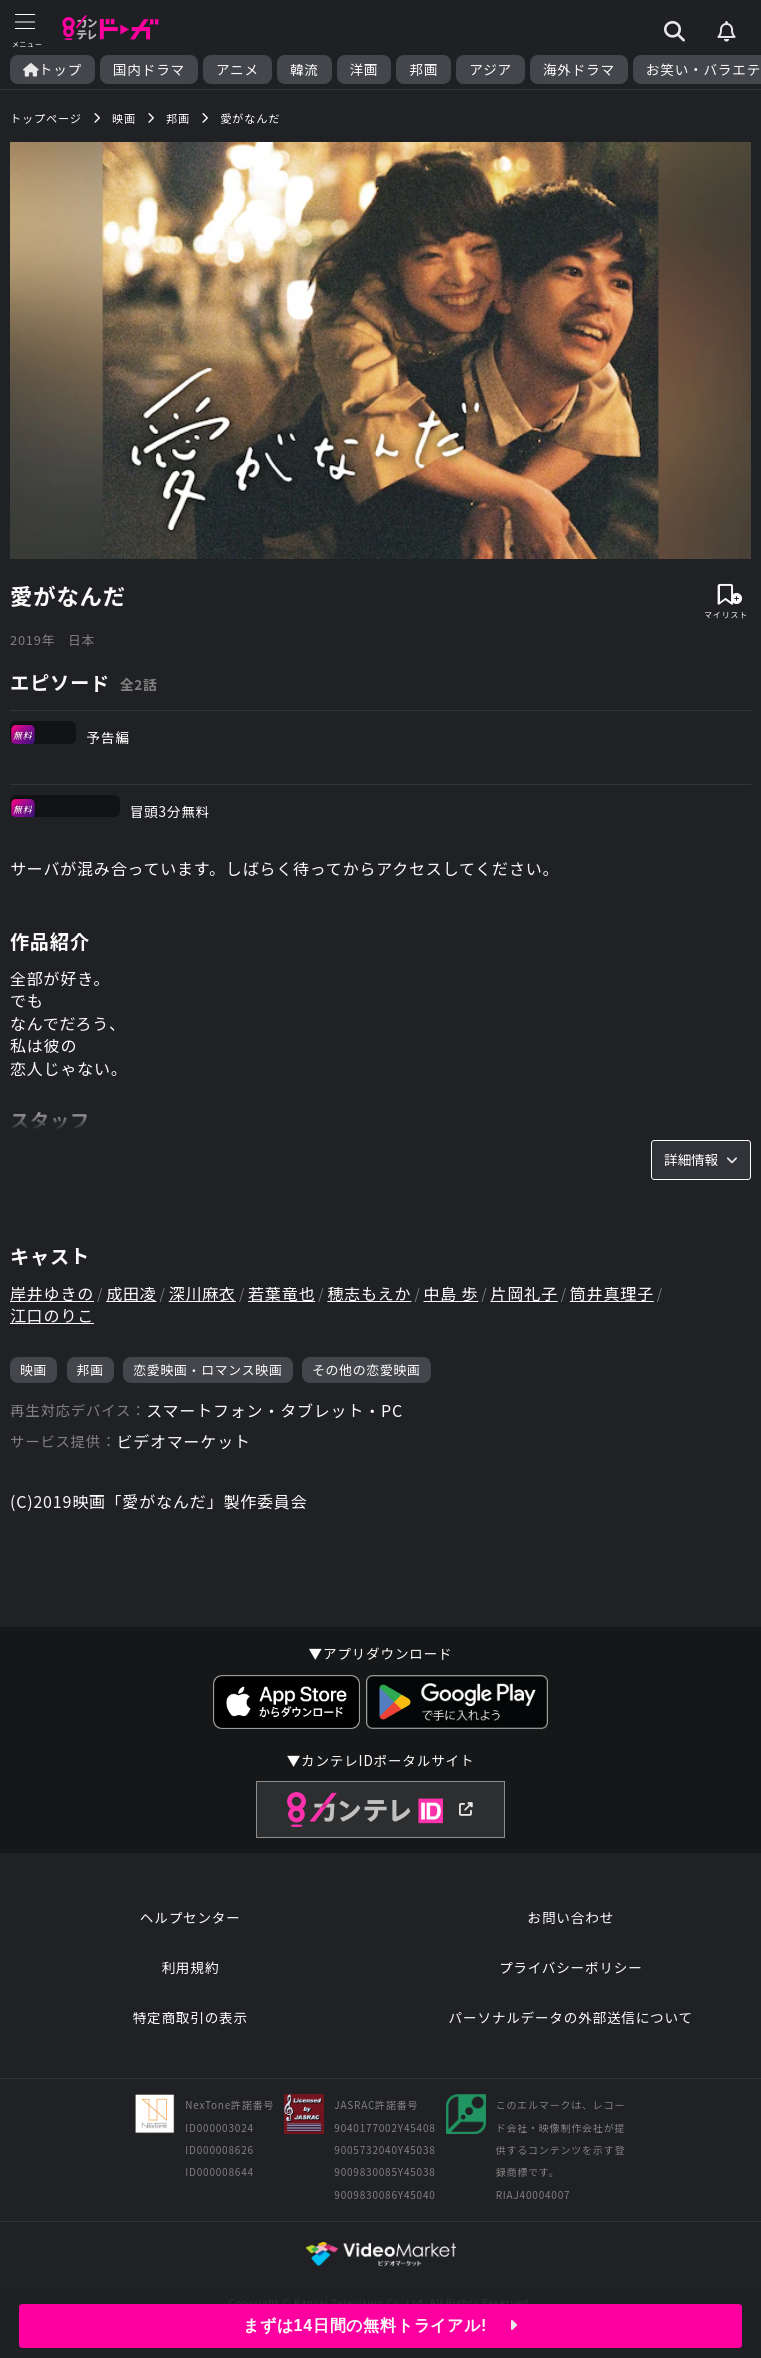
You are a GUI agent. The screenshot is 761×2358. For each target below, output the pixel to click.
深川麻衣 (202, 1293)
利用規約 (190, 1967)
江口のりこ (52, 1315)
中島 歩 (451, 1293)
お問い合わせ (571, 1917)
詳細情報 (701, 1159)
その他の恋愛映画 (366, 1369)
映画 (33, 1369)
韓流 (304, 69)
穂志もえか (369, 1293)
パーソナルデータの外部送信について (571, 2017)
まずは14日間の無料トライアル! (380, 2325)
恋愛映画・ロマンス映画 (207, 1369)
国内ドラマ (149, 69)
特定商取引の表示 (190, 2017)
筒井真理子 (612, 1293)
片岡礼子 (523, 1293)
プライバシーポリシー (571, 1967)
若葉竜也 (281, 1293)
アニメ (237, 69)
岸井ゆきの (52, 1293)
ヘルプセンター (190, 1917)
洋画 (364, 69)
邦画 (423, 69)
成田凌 (131, 1293)
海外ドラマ (579, 69)
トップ (52, 69)
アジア (490, 69)
